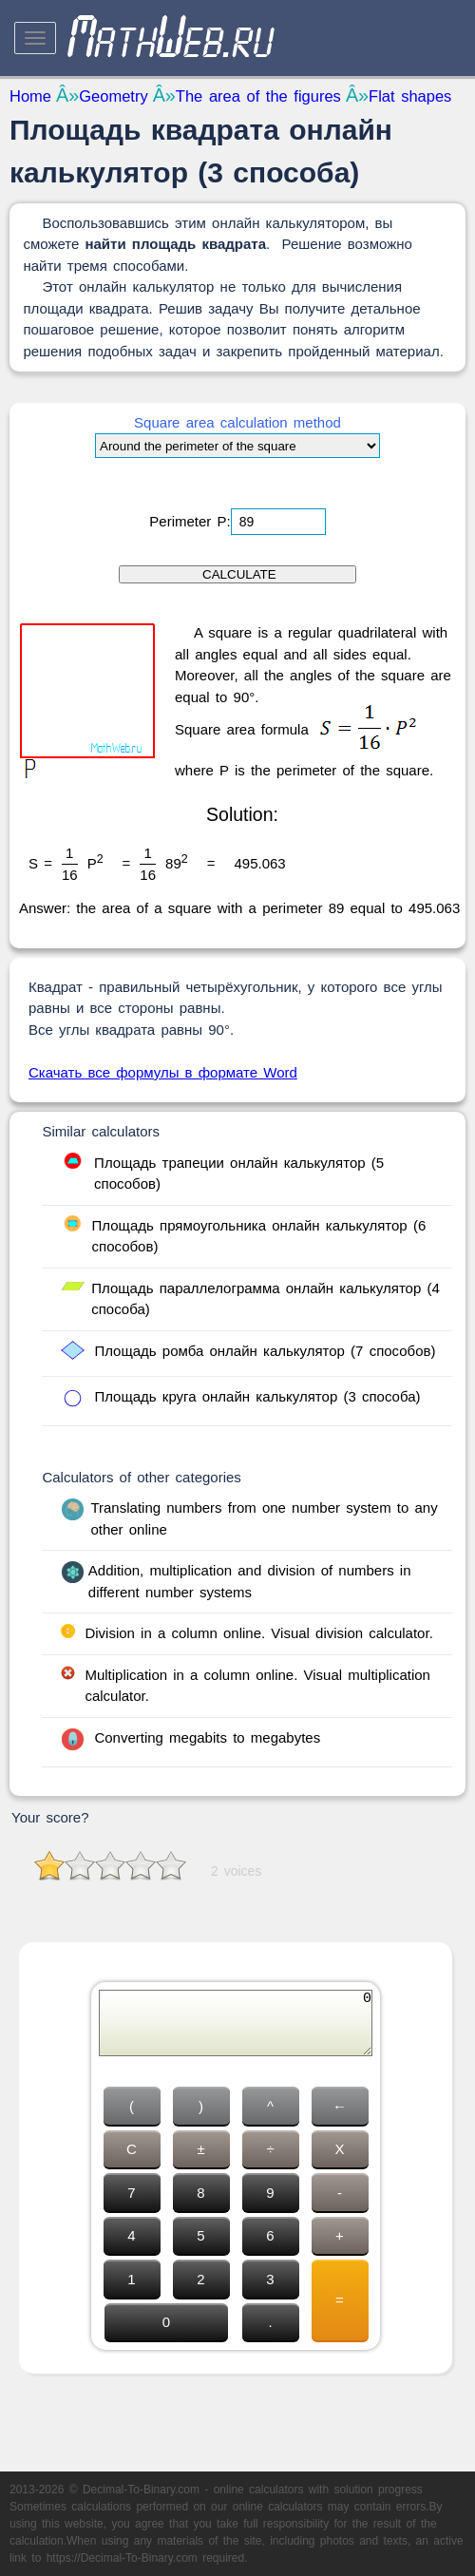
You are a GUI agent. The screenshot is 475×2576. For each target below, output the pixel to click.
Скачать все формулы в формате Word (162, 1072)
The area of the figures (258, 96)
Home (30, 96)
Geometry (113, 96)
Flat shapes (410, 96)
